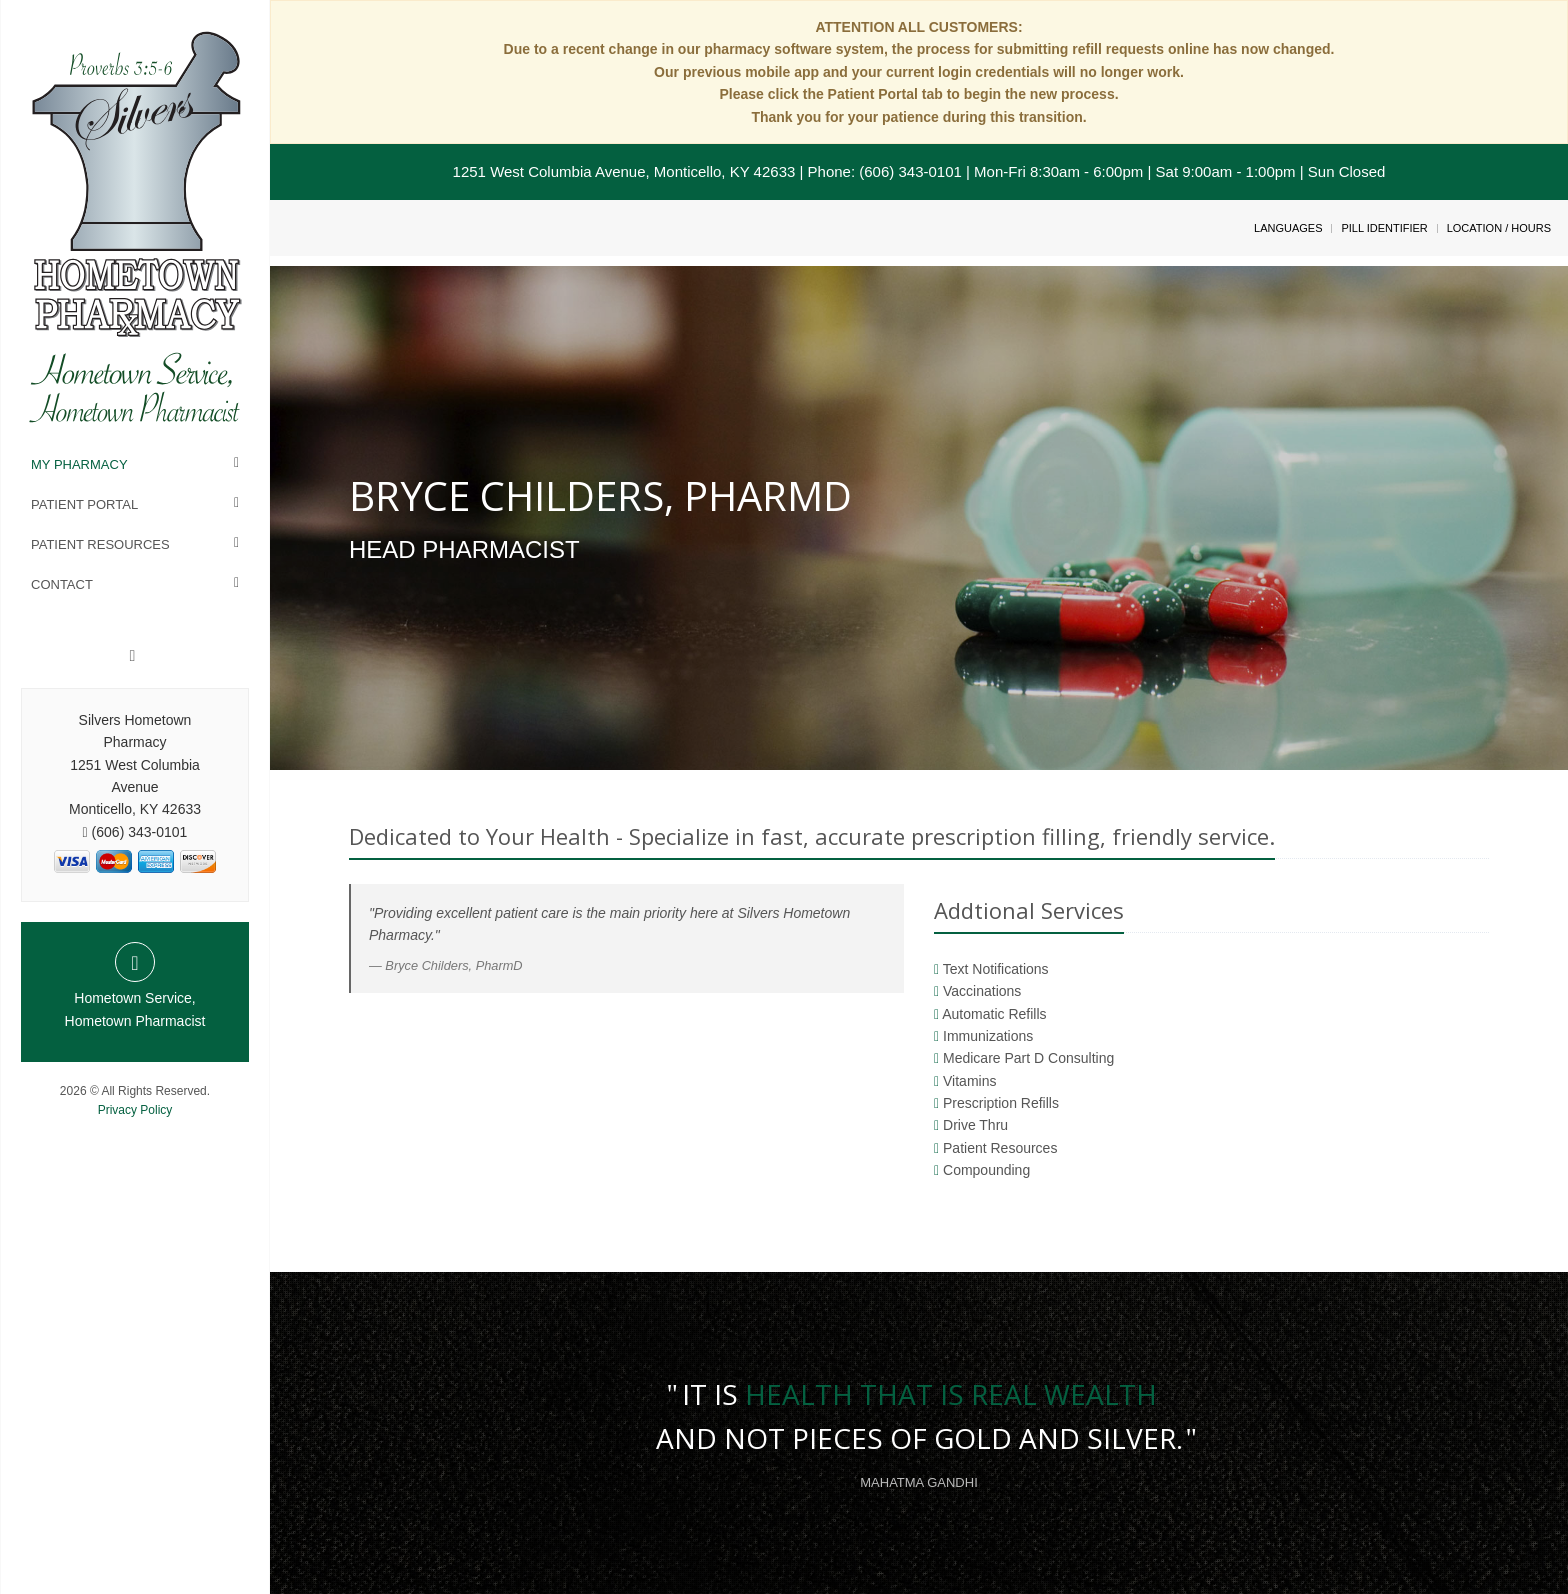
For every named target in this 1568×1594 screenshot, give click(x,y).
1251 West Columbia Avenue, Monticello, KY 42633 (624, 171)
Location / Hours (1499, 228)
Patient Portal (84, 504)
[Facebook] (133, 656)
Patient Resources (100, 544)
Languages (1288, 228)
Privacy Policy (135, 1110)
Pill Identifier (1384, 228)
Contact (62, 584)
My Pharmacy (79, 464)
